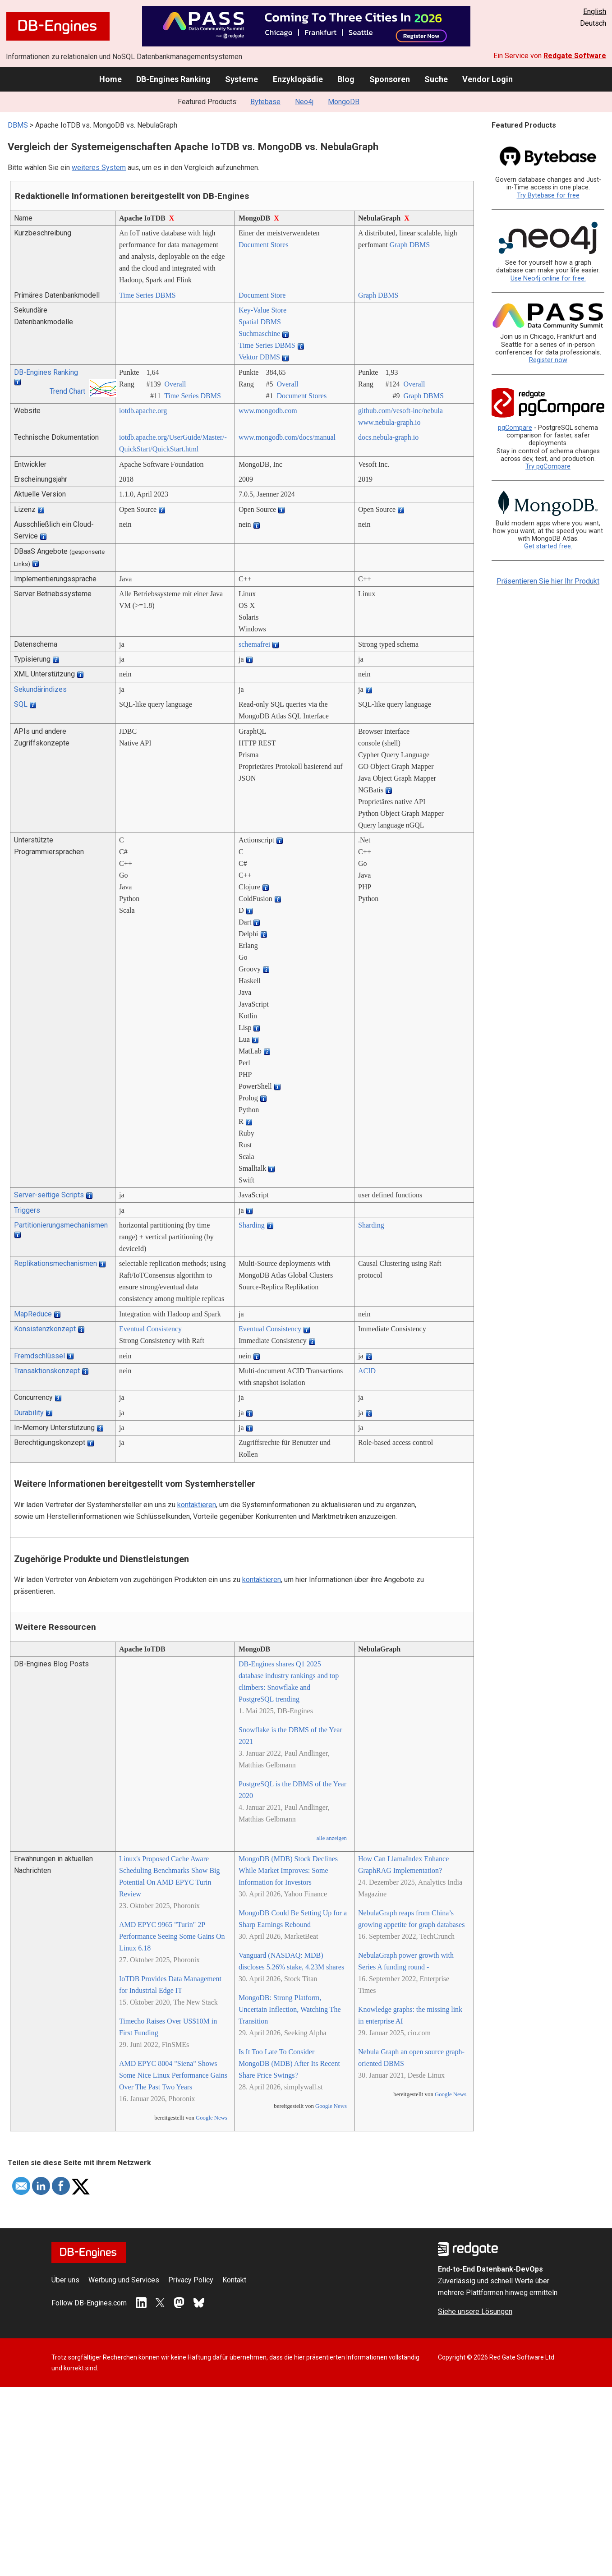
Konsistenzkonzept (45, 1329)
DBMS (18, 125)
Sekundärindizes (40, 689)
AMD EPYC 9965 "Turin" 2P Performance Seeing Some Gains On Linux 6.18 (172, 1936)
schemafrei (254, 644)
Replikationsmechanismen (55, 1263)
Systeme (241, 79)
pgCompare (515, 428)
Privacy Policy (190, 2280)
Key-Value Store (262, 310)
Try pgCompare (548, 466)
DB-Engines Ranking (173, 79)
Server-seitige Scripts (49, 1195)
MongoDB (343, 101)
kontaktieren (196, 1504)
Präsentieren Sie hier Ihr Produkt (548, 581)
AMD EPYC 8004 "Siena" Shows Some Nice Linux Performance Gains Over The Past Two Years (173, 2075)
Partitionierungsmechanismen (61, 1225)
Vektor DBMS (259, 357)
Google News (211, 2118)
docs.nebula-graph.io (388, 437)
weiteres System (99, 167)
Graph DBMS (410, 244)
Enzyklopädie (298, 79)
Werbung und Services (123, 2280)
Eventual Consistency (150, 1329)
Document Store (262, 295)
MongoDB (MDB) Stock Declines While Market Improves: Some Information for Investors (288, 1870)
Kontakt (234, 2280)
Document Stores (264, 244)
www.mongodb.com (268, 410)
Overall (175, 384)
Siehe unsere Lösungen (475, 2311)
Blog (345, 79)
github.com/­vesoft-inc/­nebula (400, 410)
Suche (436, 79)
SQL (21, 704)
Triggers (27, 1210)
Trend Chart (67, 391)
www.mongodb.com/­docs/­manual (287, 437)
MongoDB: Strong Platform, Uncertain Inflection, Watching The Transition (290, 2009)
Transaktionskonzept (47, 1370)
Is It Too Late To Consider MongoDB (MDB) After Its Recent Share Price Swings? (289, 2063)
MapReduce (33, 1314)
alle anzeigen (332, 1838)
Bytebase (265, 101)
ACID (367, 1371)
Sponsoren (389, 79)
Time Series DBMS (147, 295)
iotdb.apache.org (143, 410)
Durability (29, 1412)
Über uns (65, 2280)
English (594, 11)
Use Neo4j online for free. (548, 278)
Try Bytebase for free (548, 195)
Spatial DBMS (260, 322)
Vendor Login (487, 79)
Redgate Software (574, 55)
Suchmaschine (259, 333)
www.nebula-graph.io (389, 422)
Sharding (252, 1225)
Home (110, 79)
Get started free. (548, 546)
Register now (548, 360)
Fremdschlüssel (39, 1356)
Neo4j (304, 101)
